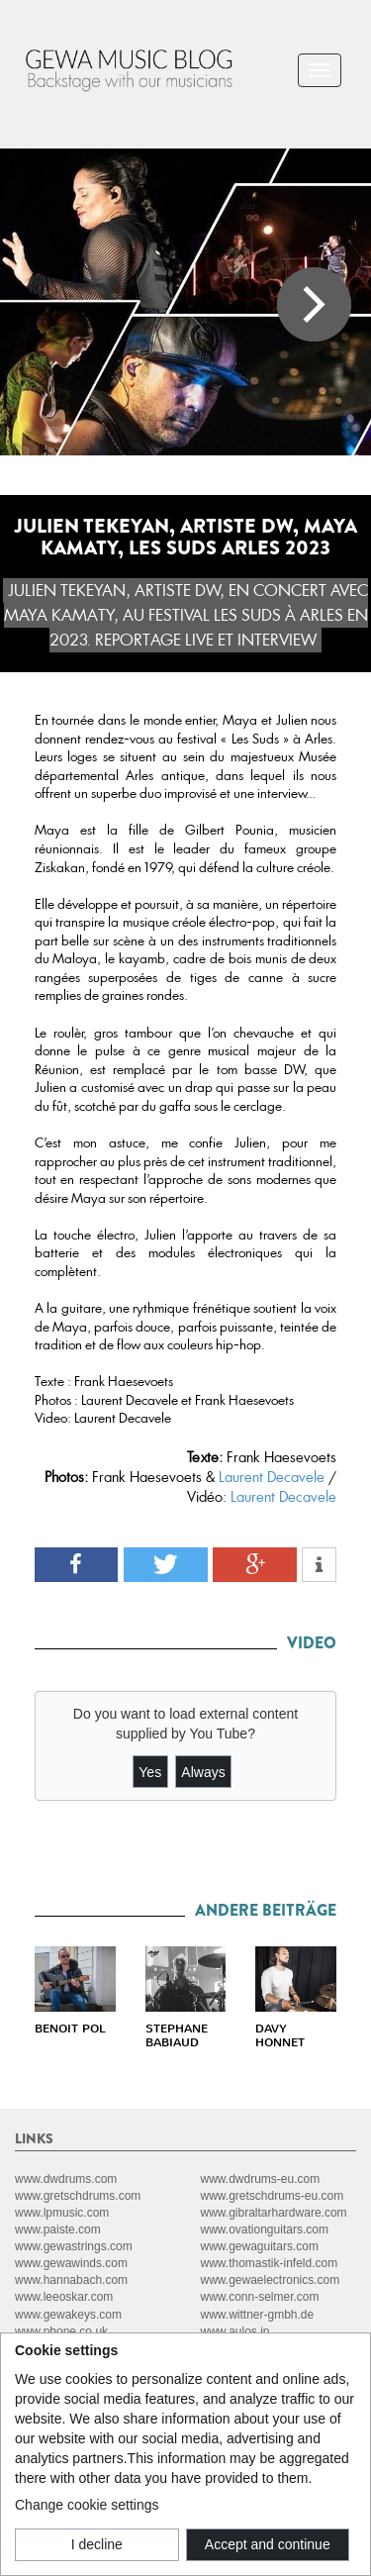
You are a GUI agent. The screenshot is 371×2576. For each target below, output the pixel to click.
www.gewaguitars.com (260, 2246)
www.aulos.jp (235, 2331)
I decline (97, 2544)
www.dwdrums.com (66, 2179)
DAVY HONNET (280, 2035)
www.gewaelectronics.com (270, 2280)
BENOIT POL (70, 2028)
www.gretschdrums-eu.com (272, 2196)
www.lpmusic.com (62, 2213)
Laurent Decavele (272, 1477)
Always (203, 1772)
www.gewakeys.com (68, 2315)
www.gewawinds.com (71, 2263)
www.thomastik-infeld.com (269, 2263)
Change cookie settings (87, 2505)
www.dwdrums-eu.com (261, 2179)
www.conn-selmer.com (260, 2297)
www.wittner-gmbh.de (258, 2315)
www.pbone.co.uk (61, 2331)
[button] (77, 1564)
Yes (150, 1772)
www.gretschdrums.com (77, 2196)
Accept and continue (267, 2544)
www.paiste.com (58, 2229)
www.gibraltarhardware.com (274, 2213)
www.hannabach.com (71, 2280)
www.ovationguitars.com (264, 2229)
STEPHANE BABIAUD (176, 2035)
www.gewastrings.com (74, 2246)
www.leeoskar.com (64, 2297)
